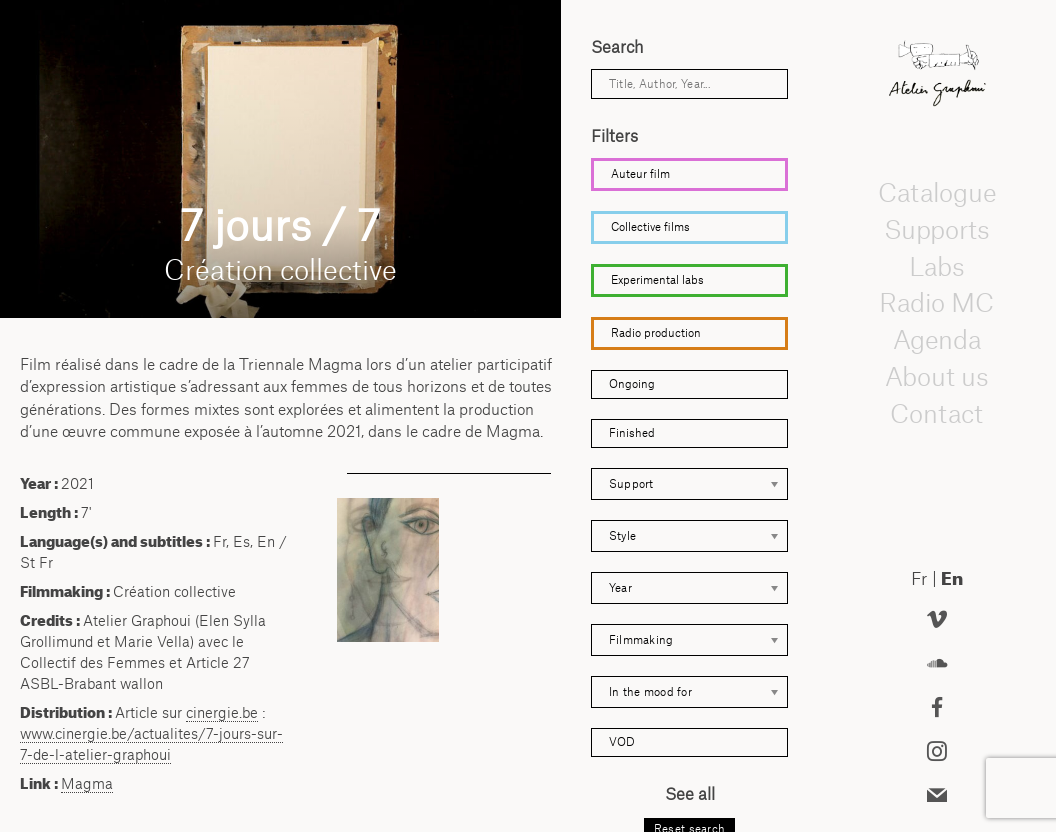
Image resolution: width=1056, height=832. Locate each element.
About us (937, 376)
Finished (632, 433)
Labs (937, 266)
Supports (937, 229)
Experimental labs (657, 280)
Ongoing (632, 384)
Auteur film (640, 174)
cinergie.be (222, 712)
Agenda (937, 339)
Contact (937, 413)
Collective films (650, 227)
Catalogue (937, 192)
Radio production (656, 333)
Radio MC (937, 303)
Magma (87, 783)
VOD (622, 742)
